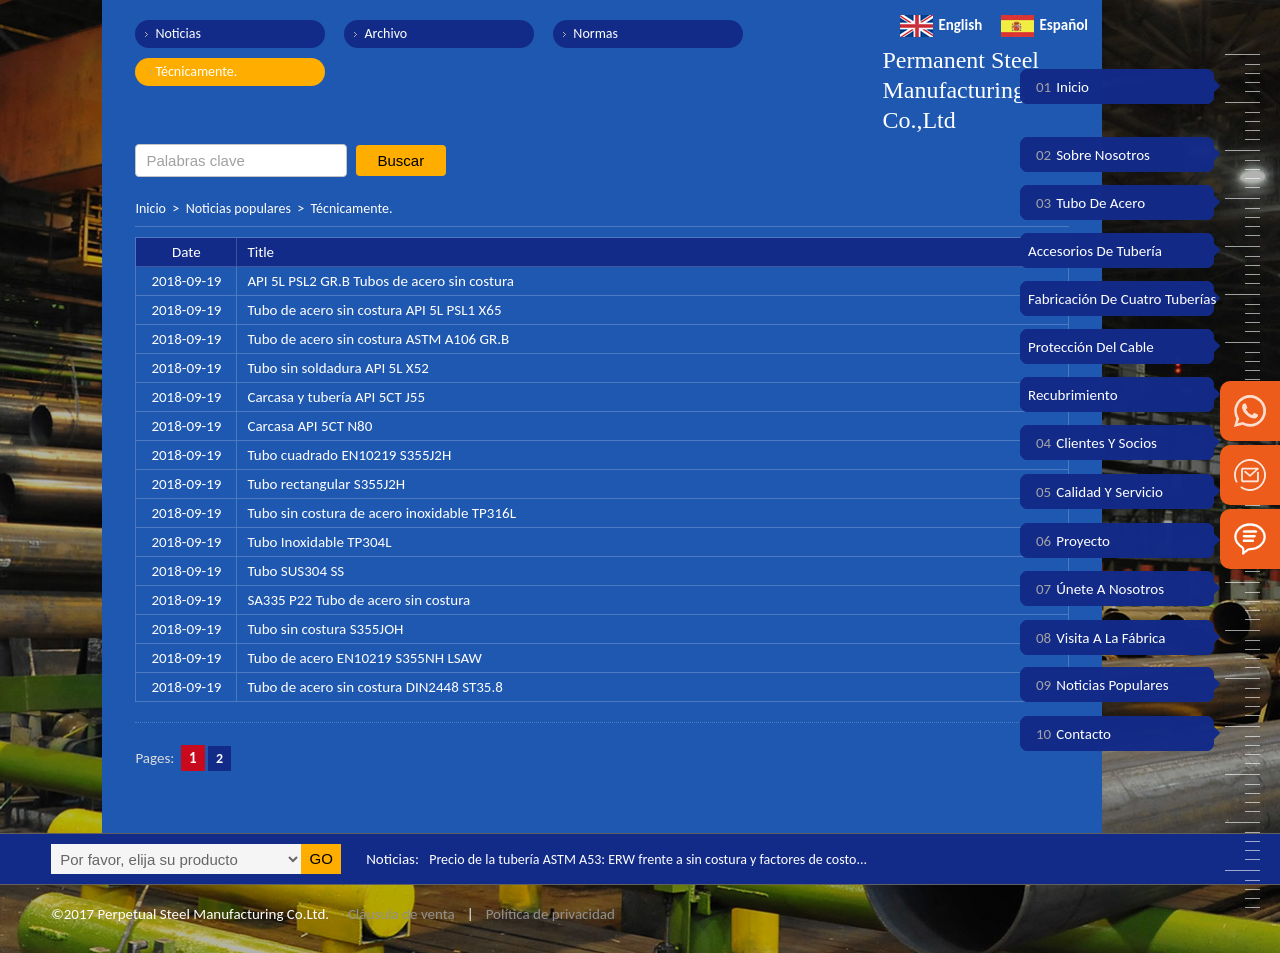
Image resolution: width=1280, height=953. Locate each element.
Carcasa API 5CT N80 (309, 426)
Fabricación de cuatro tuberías (1122, 299)
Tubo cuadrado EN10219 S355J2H (349, 455)
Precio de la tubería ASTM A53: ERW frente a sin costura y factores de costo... (663, 859)
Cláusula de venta (399, 914)
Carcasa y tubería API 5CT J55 (336, 397)
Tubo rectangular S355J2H (326, 484)
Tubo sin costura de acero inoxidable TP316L (381, 513)
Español (1044, 25)
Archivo (375, 33)
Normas (575, 33)
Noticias (178, 33)
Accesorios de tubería (1095, 251)
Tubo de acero (1086, 203)
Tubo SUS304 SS (295, 571)
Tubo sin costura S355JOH (325, 629)
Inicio (150, 208)
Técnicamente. (196, 71)
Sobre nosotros (1089, 155)
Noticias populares (238, 208)
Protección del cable (1091, 347)
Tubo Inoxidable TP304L (319, 542)
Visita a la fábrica (1096, 638)
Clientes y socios (1092, 443)
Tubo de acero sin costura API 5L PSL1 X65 (374, 310)
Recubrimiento (1073, 395)
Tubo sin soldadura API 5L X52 (337, 368)
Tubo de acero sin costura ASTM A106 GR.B (378, 339)
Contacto (1069, 734)
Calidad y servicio (1095, 492)
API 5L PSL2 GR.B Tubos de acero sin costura (380, 281)
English (941, 25)
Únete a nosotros (1096, 589)
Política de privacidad (550, 914)
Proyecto (1069, 541)
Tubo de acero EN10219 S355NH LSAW (364, 658)
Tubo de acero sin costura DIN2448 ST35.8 (374, 687)
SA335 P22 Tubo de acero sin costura (358, 600)
